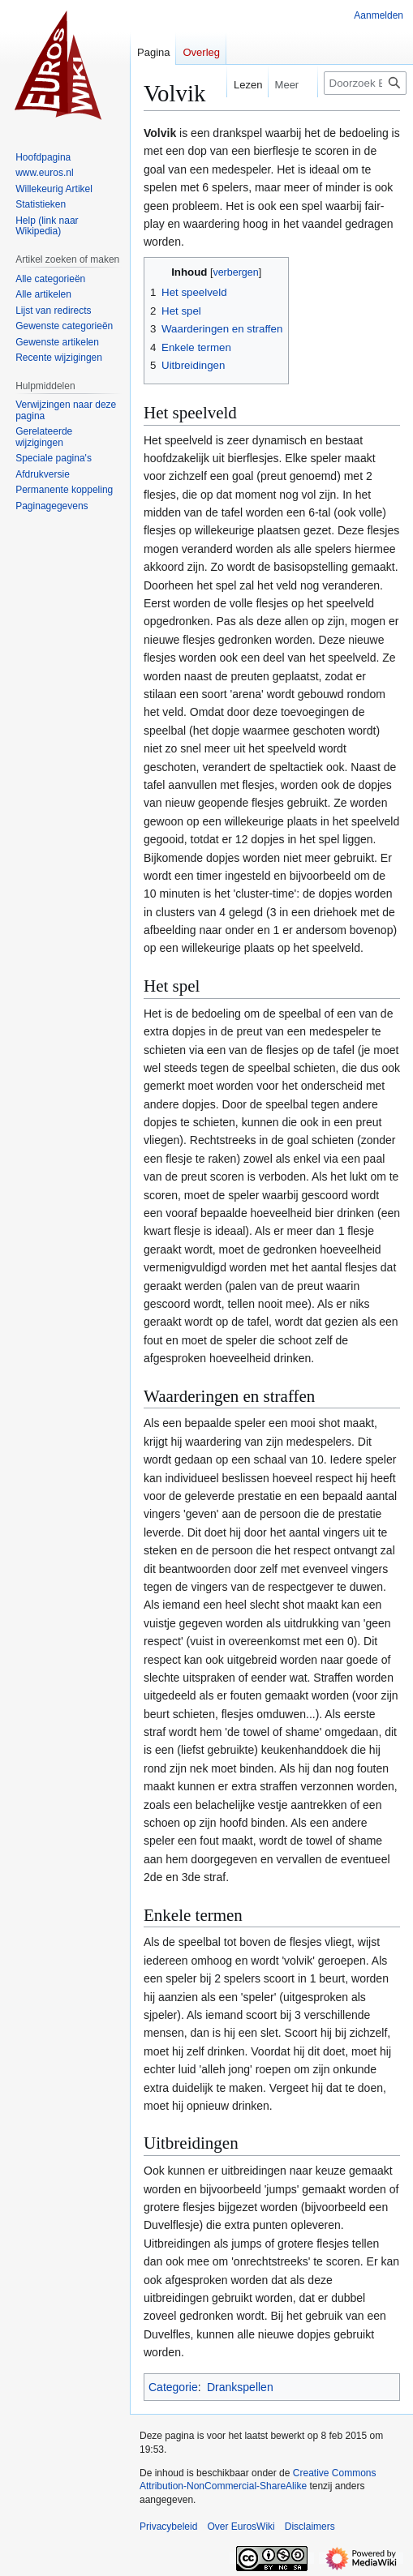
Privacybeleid (168, 2526)
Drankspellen (240, 2387)
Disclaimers (310, 2526)
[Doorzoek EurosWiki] (365, 83)
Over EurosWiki (240, 2526)
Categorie (173, 2387)
